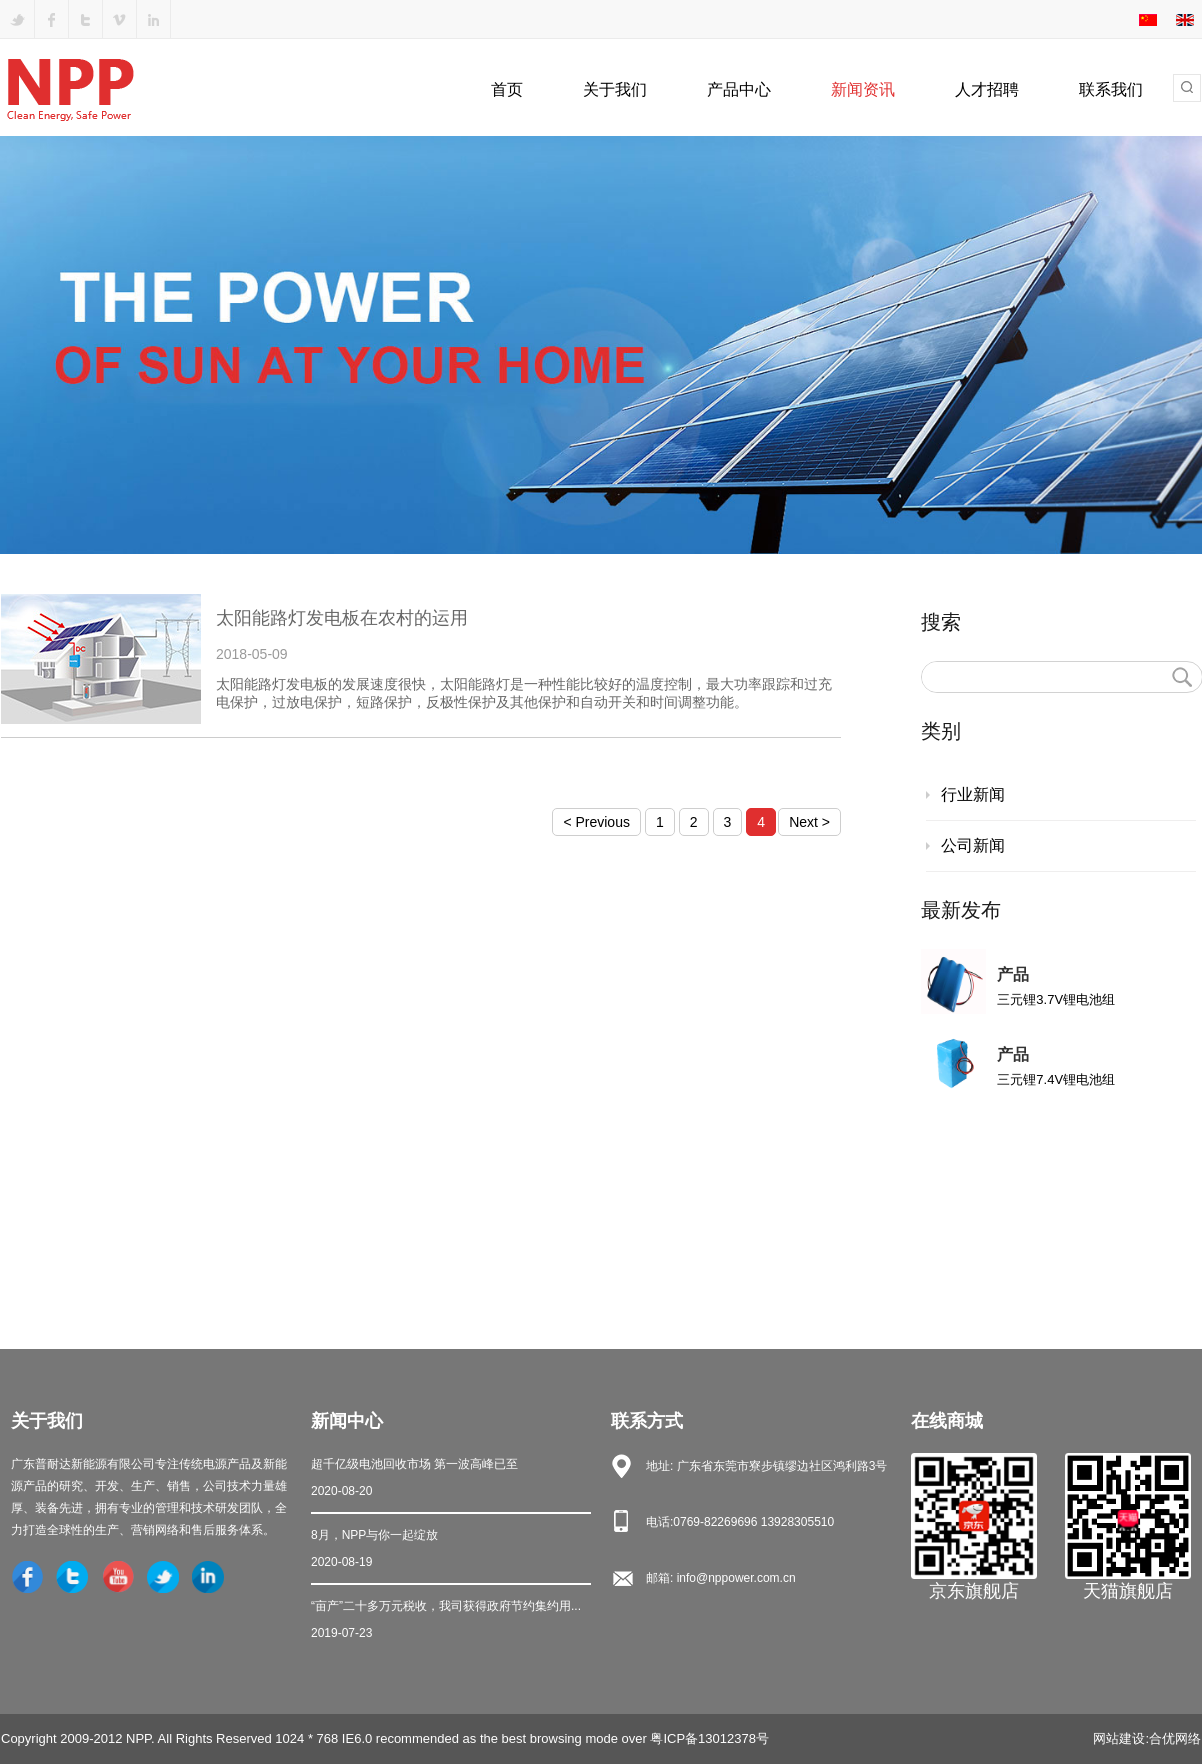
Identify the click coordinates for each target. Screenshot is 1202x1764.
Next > (809, 822)
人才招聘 (987, 89)
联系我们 (1111, 89)
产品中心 (739, 89)
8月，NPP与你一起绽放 (451, 1550)
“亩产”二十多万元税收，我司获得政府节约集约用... (451, 1621)
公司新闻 (973, 845)
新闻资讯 (863, 89)
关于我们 (615, 89)
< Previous (596, 822)
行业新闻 (973, 794)
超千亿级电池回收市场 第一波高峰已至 (451, 1479)
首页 (507, 89)
